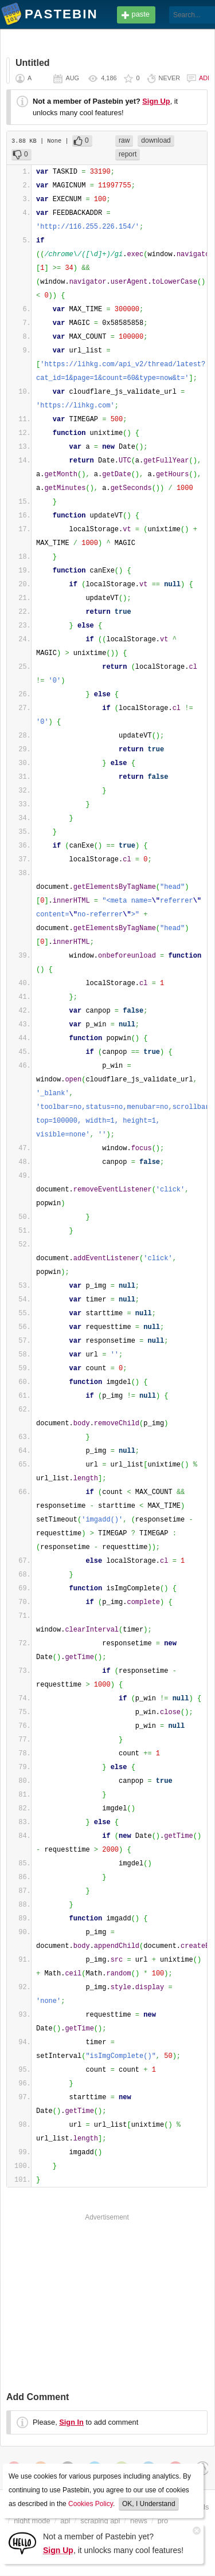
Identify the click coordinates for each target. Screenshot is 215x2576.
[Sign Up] (22, 2542)
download (155, 140)
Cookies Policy (90, 2504)
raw (124, 140)
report (127, 154)
